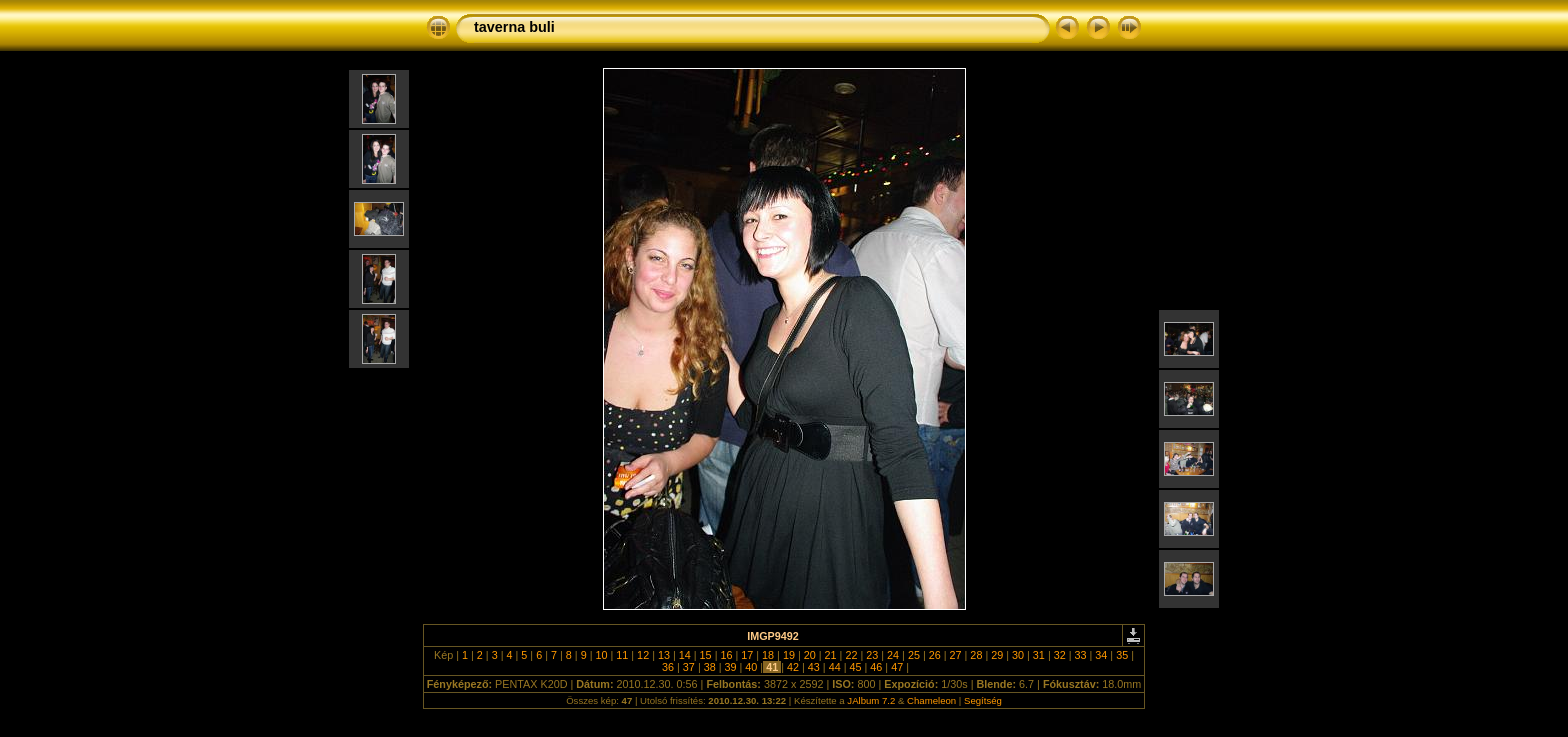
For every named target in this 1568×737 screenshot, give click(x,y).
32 (1060, 655)
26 (935, 655)
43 (814, 667)
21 (831, 655)
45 (855, 667)
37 (689, 667)
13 (664, 655)
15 (706, 655)
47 (897, 667)
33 (1081, 655)
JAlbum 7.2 (871, 700)
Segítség (983, 700)
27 (956, 655)
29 (997, 655)
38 (710, 667)
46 (876, 667)
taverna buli (514, 27)
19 (789, 655)
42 (793, 667)
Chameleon (931, 700)
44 (835, 667)
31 (1039, 655)
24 (893, 655)
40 (751, 667)
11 (622, 655)
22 (851, 655)
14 (685, 655)
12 (643, 655)
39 (731, 667)
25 (914, 655)
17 (747, 655)
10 (601, 655)
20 (810, 655)
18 (768, 655)
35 (1122, 655)
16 (726, 655)
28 (976, 655)
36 (668, 667)
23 (872, 655)
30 (1018, 655)
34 (1101, 655)
